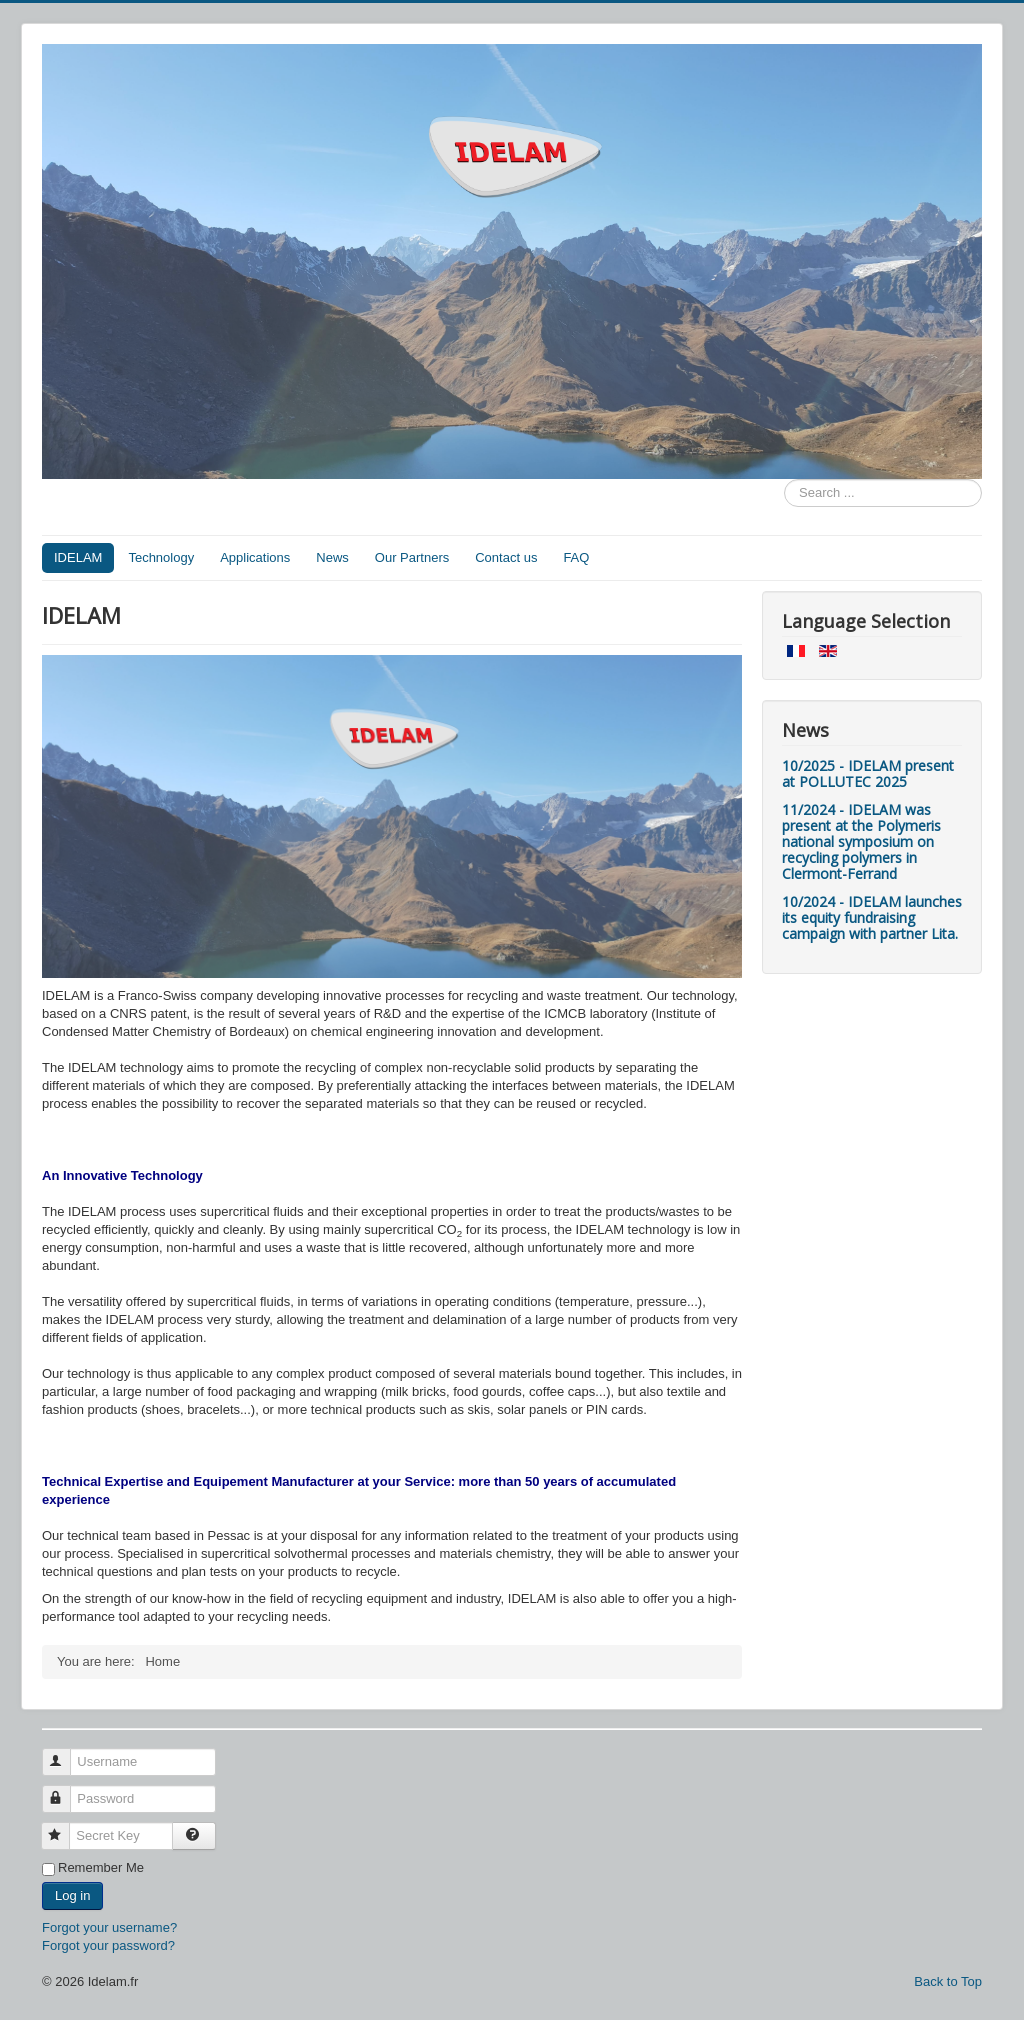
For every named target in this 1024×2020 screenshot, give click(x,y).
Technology (161, 557)
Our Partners (412, 557)
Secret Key (64, 1827)
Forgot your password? (108, 1945)
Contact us (506, 557)
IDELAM (78, 557)
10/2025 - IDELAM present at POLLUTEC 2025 (868, 773)
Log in (72, 1895)
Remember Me (101, 1867)
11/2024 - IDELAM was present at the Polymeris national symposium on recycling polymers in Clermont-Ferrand (861, 841)
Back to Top (948, 1981)
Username (65, 1753)
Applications (255, 557)
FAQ (576, 557)
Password (65, 1790)
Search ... (784, 479)
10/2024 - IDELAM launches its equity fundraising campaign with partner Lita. (872, 917)
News (332, 557)
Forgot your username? (109, 1927)
